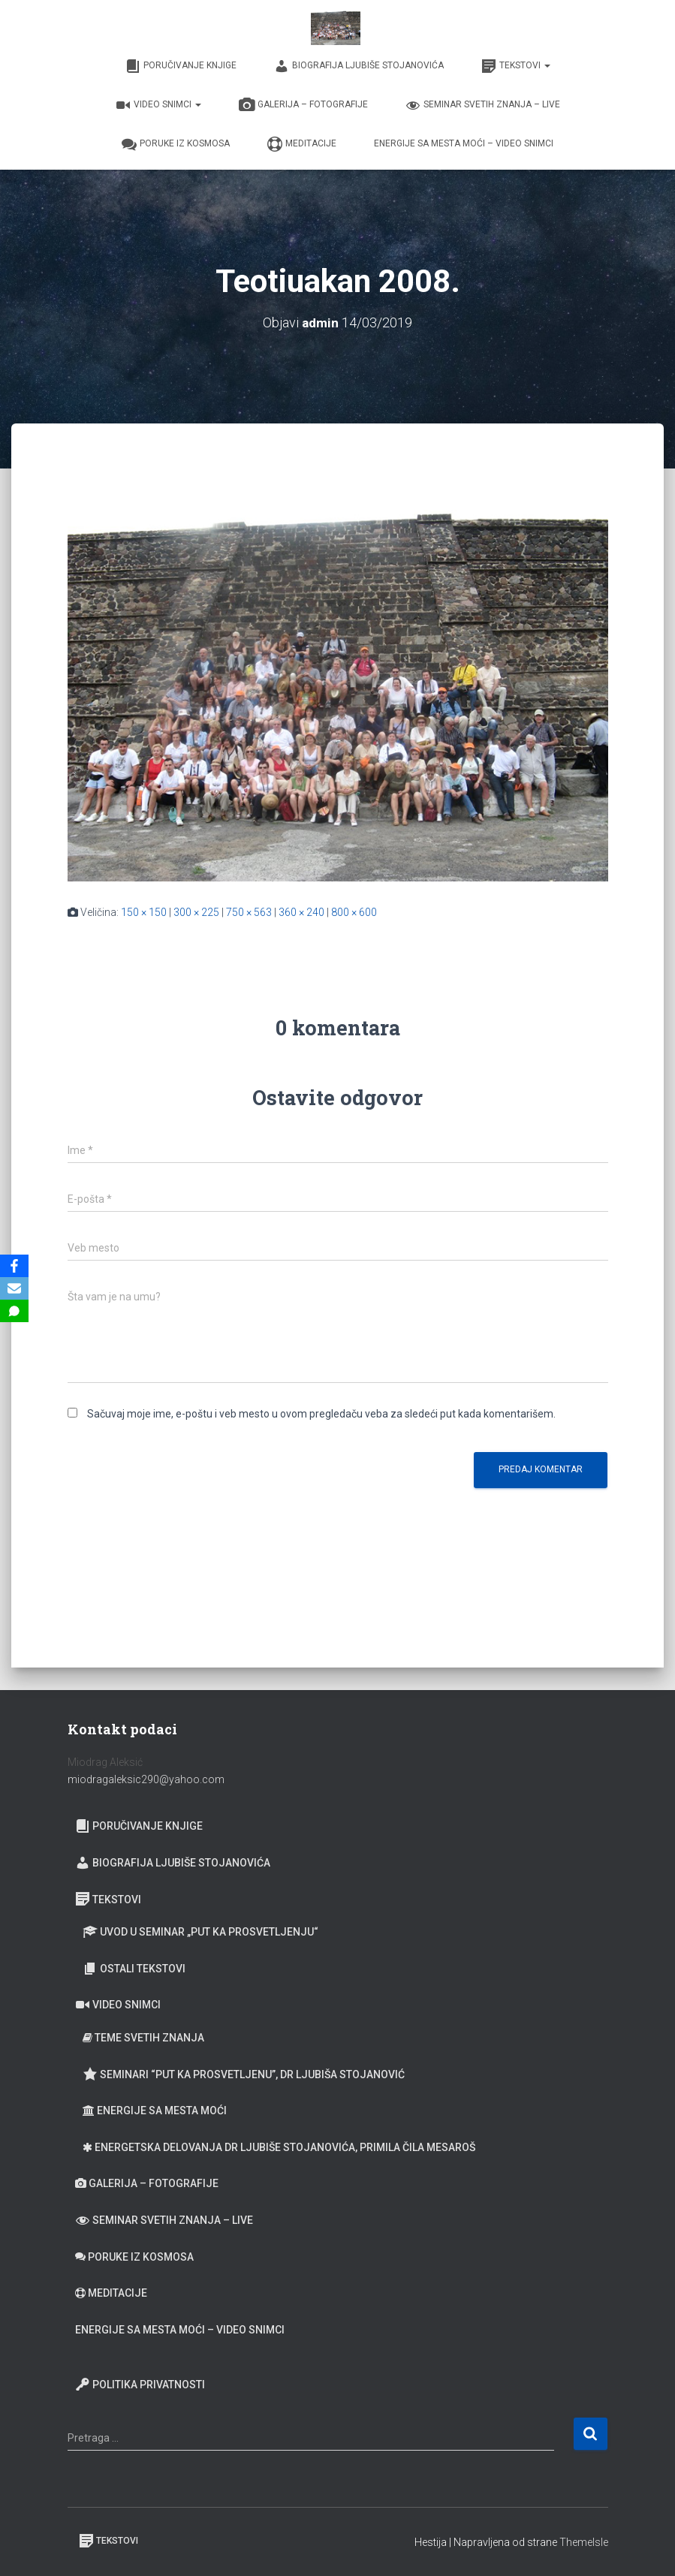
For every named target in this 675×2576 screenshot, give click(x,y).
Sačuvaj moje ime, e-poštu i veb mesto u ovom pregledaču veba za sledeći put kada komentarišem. (321, 1414)
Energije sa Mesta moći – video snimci (463, 143)
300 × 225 (196, 912)
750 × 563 (249, 912)
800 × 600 (354, 912)
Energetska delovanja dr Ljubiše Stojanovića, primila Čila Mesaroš (279, 2147)
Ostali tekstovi (134, 1968)
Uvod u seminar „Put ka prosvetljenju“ (200, 1931)
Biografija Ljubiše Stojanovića (359, 66)
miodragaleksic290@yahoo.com (147, 1779)
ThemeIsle (583, 2542)
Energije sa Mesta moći (155, 2110)
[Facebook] (14, 1266)
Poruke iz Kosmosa (176, 144)
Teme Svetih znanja (143, 2038)
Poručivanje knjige (181, 66)
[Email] (14, 1288)
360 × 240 (301, 912)
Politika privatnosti (140, 2384)
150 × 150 (144, 912)
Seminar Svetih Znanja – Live (482, 105)
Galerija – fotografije (303, 105)
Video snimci (158, 105)
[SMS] (14, 1311)
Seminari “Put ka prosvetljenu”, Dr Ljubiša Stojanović (244, 2073)
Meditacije (301, 144)
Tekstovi (515, 66)
